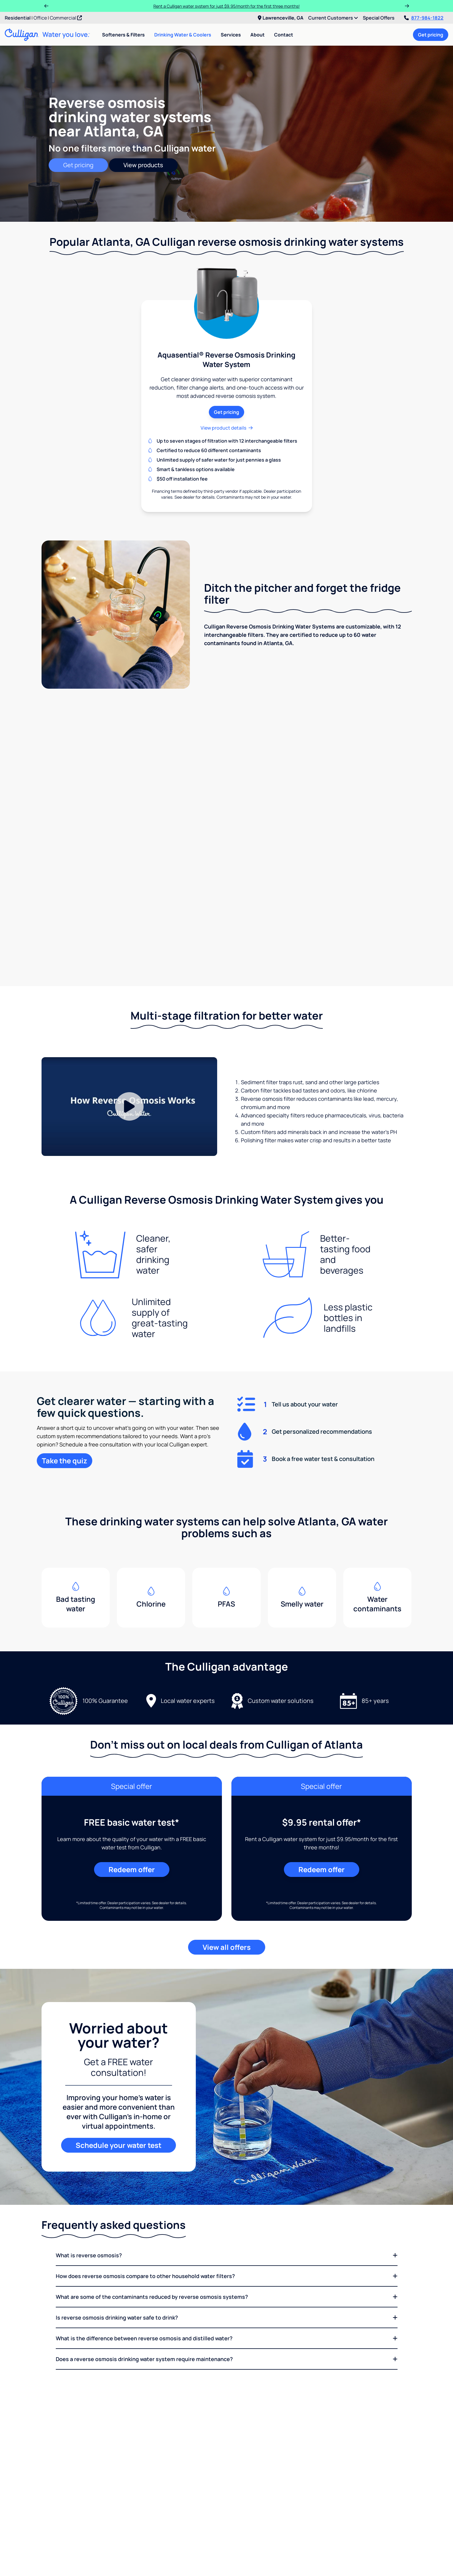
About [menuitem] (257, 34)
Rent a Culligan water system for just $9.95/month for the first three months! (226, 6)
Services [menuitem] (231, 34)
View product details (227, 428)
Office (40, 18)
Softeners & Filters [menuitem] (123, 34)
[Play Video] (129, 1079)
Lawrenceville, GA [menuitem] (280, 18)
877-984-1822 (424, 18)
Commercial (66, 18)
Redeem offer (132, 1842)
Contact (283, 34)
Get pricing (430, 34)
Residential (18, 18)
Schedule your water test (118, 2117)
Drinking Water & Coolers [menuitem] (182, 34)
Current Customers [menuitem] (333, 18)
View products (143, 165)
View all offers (227, 1919)
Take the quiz (64, 1433)
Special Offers (379, 18)
